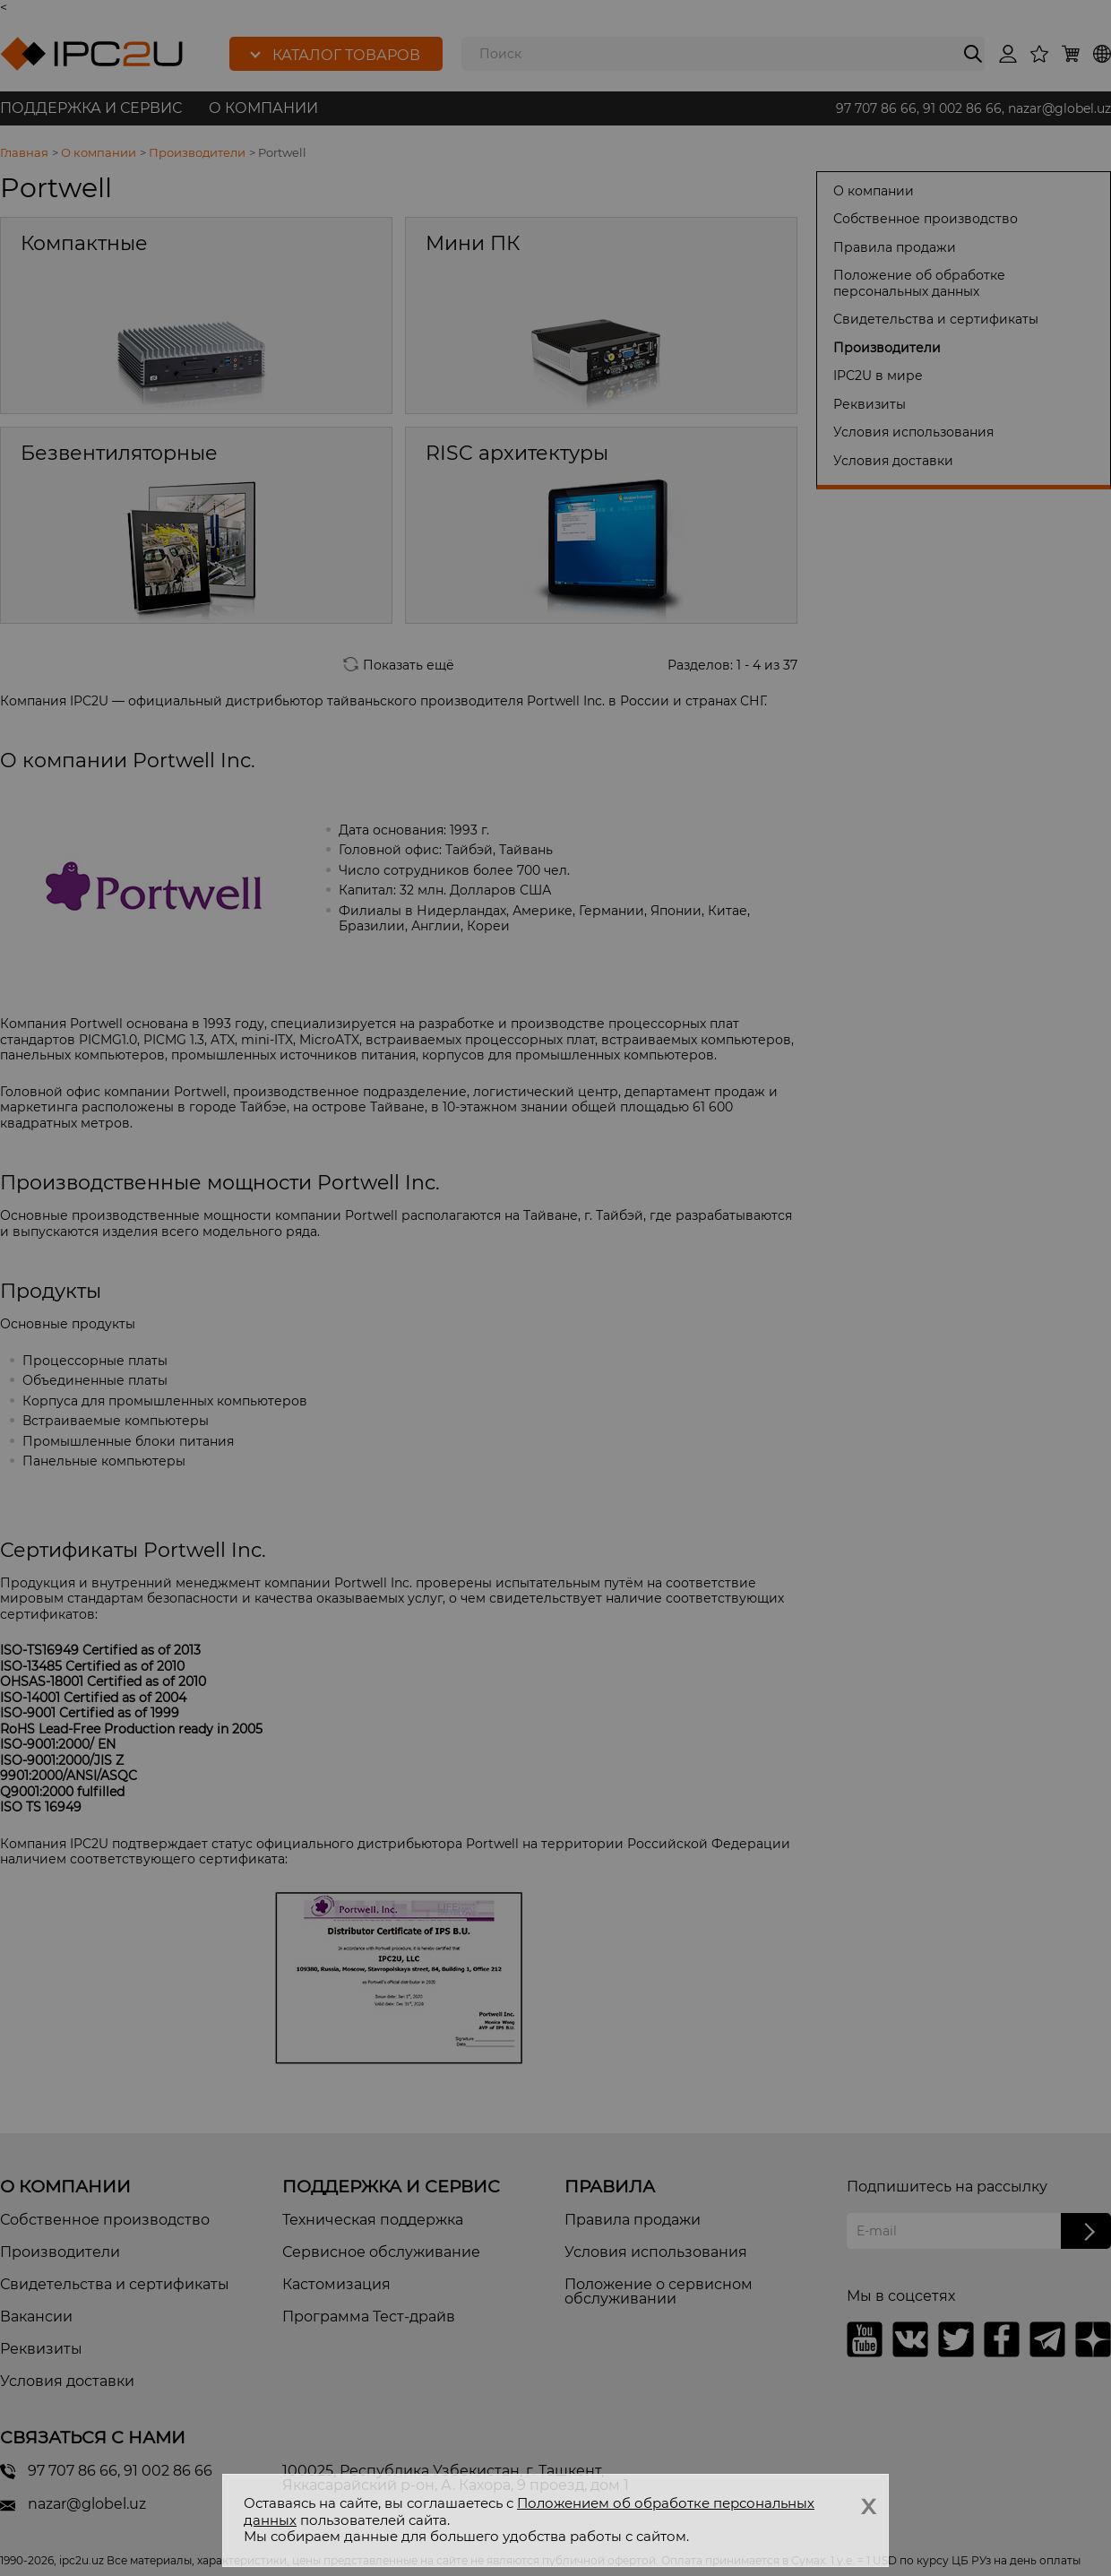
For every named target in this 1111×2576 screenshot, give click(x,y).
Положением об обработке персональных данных (529, 2511)
